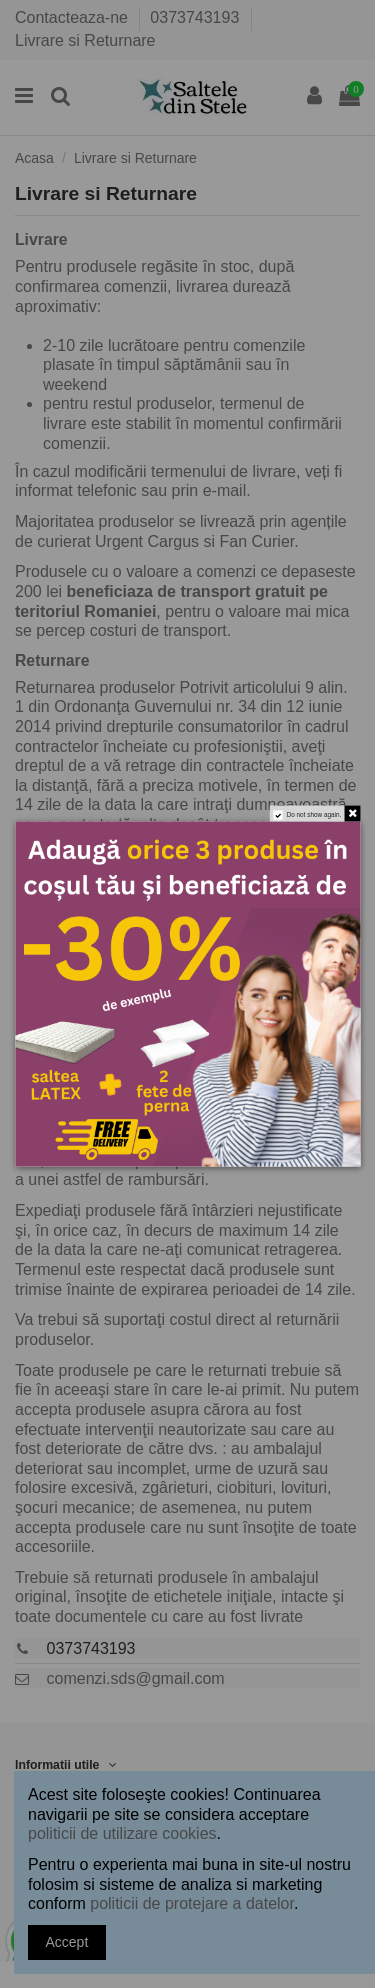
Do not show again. (313, 814)
